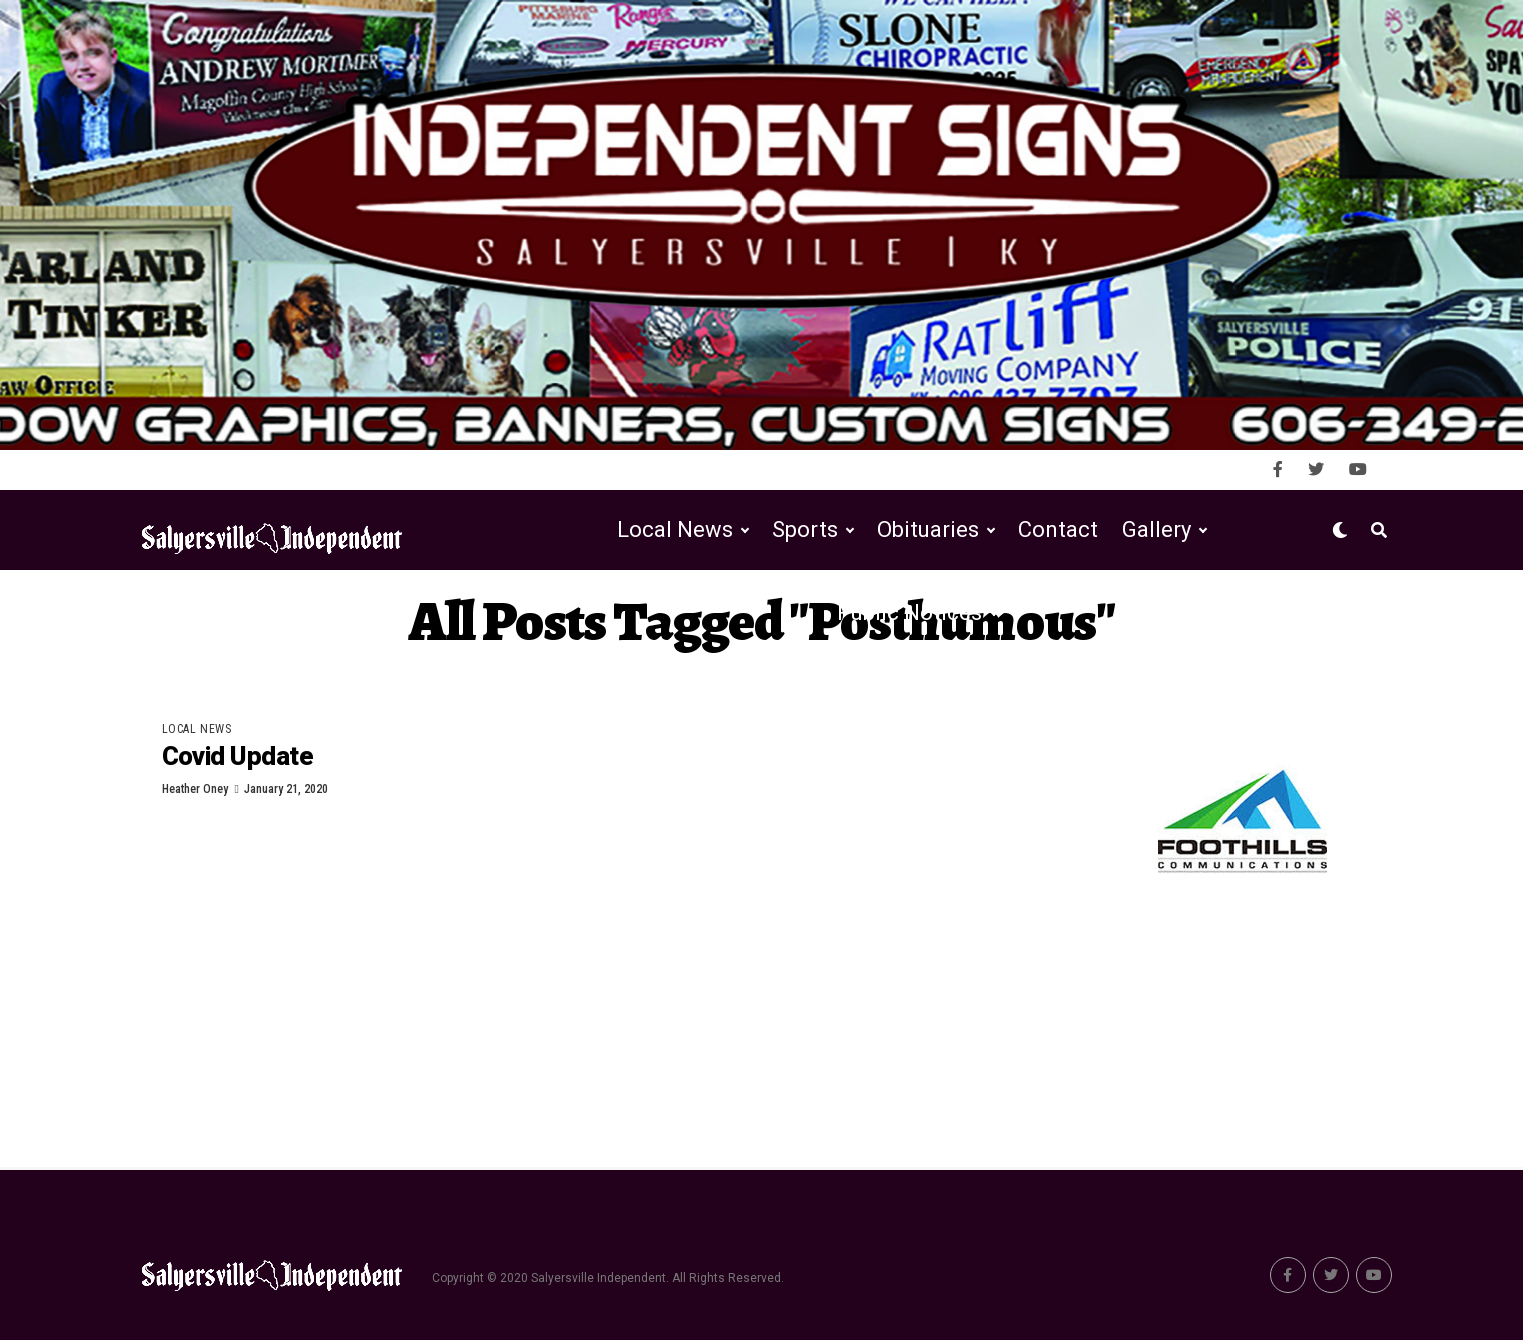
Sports (805, 529)
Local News (675, 529)
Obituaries (928, 529)
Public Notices (909, 612)
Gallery (1156, 529)
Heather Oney (195, 789)
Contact (1058, 529)
